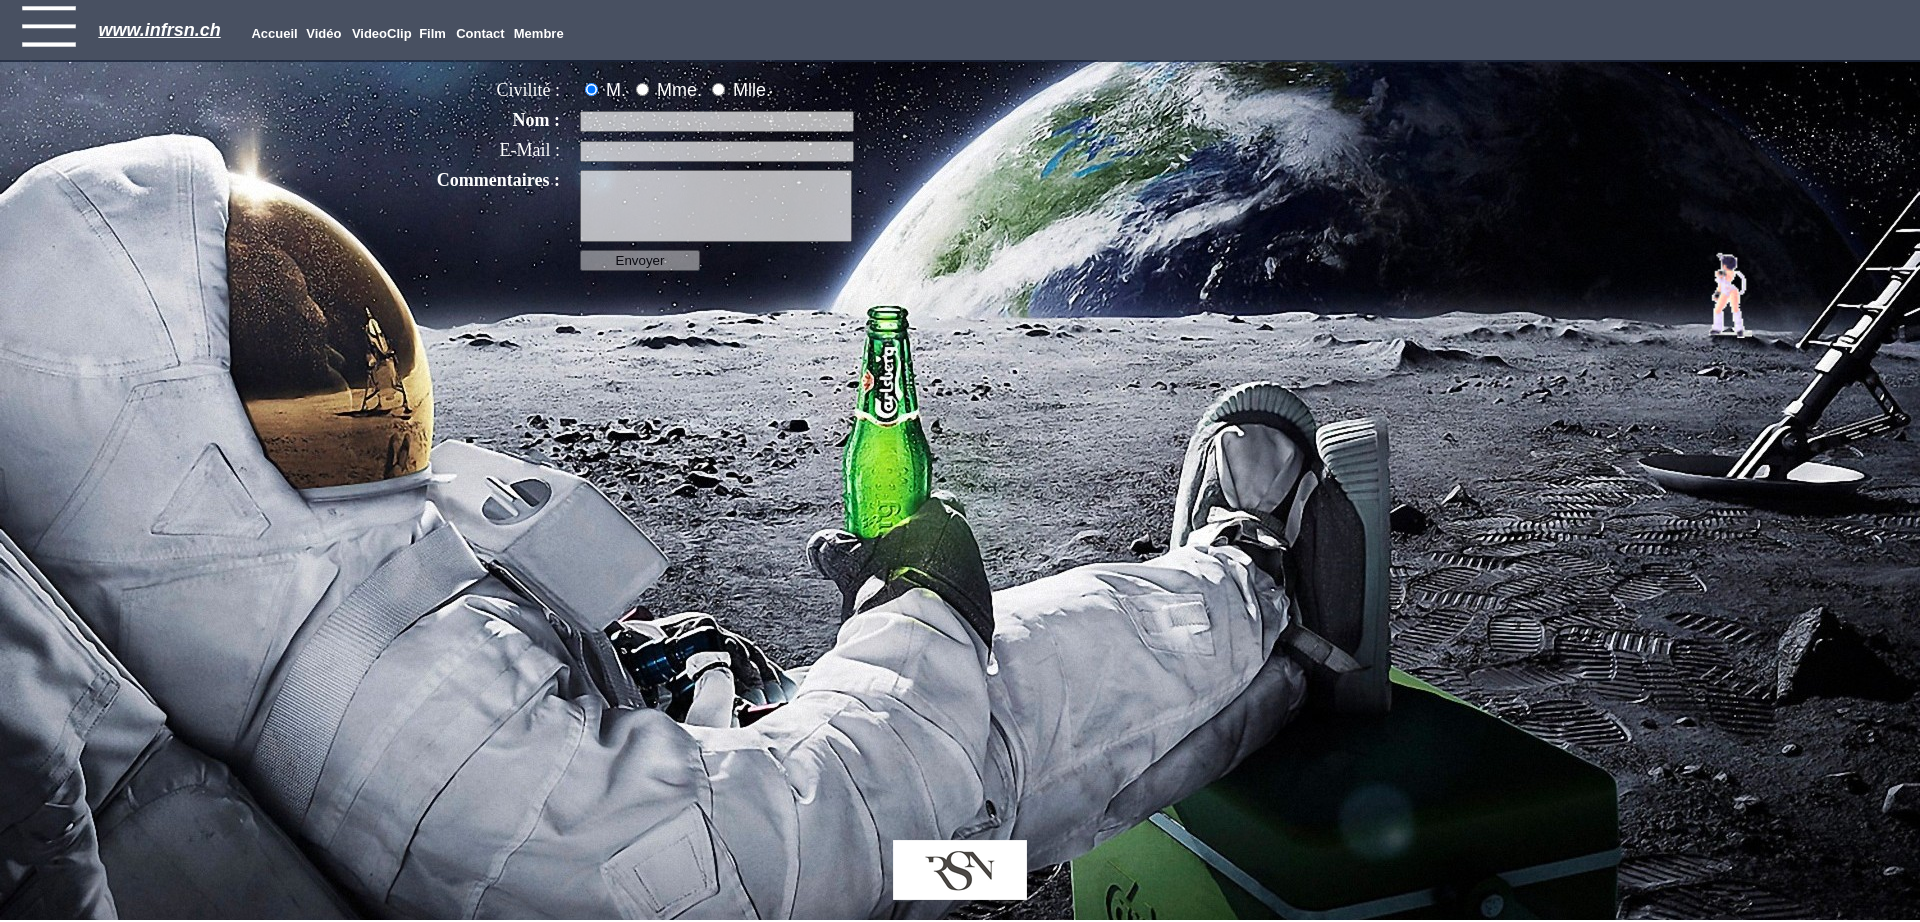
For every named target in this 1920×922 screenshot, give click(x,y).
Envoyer (640, 260)
